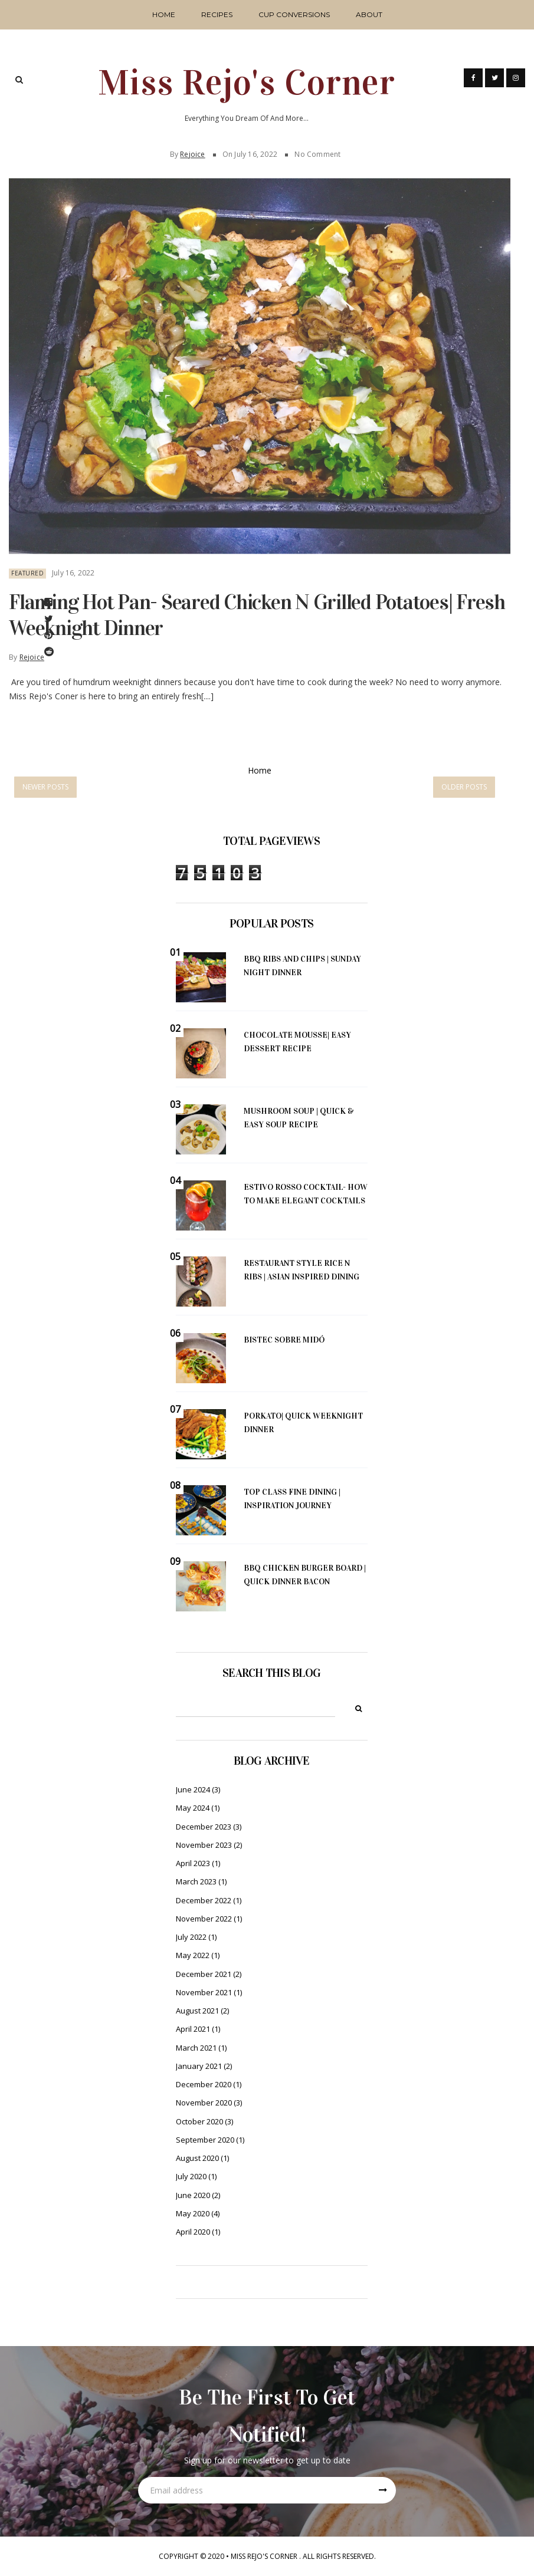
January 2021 (199, 2066)
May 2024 (192, 1807)
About (369, 14)
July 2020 (191, 2176)
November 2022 (204, 1918)
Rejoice (192, 148)
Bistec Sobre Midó (284, 1340)
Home (163, 14)
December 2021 (203, 1974)
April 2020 (193, 2231)
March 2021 (196, 2047)
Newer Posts (45, 787)
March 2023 (196, 1881)
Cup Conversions (294, 14)
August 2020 (197, 2158)
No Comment (317, 148)
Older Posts (464, 787)
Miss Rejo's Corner (246, 82)
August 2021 (197, 2010)
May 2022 (192, 1955)
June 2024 (193, 1789)
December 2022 (203, 1900)
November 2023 (204, 1845)
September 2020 (205, 2139)
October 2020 (199, 2121)
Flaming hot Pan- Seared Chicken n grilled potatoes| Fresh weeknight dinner (257, 609)
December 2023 (203, 1826)
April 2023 (193, 1863)
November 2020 (204, 2102)
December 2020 (203, 2084)
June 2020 (193, 2195)
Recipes (216, 14)
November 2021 (204, 1992)
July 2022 (191, 1937)
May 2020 (192, 2213)
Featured (27, 568)
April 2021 (193, 2029)
